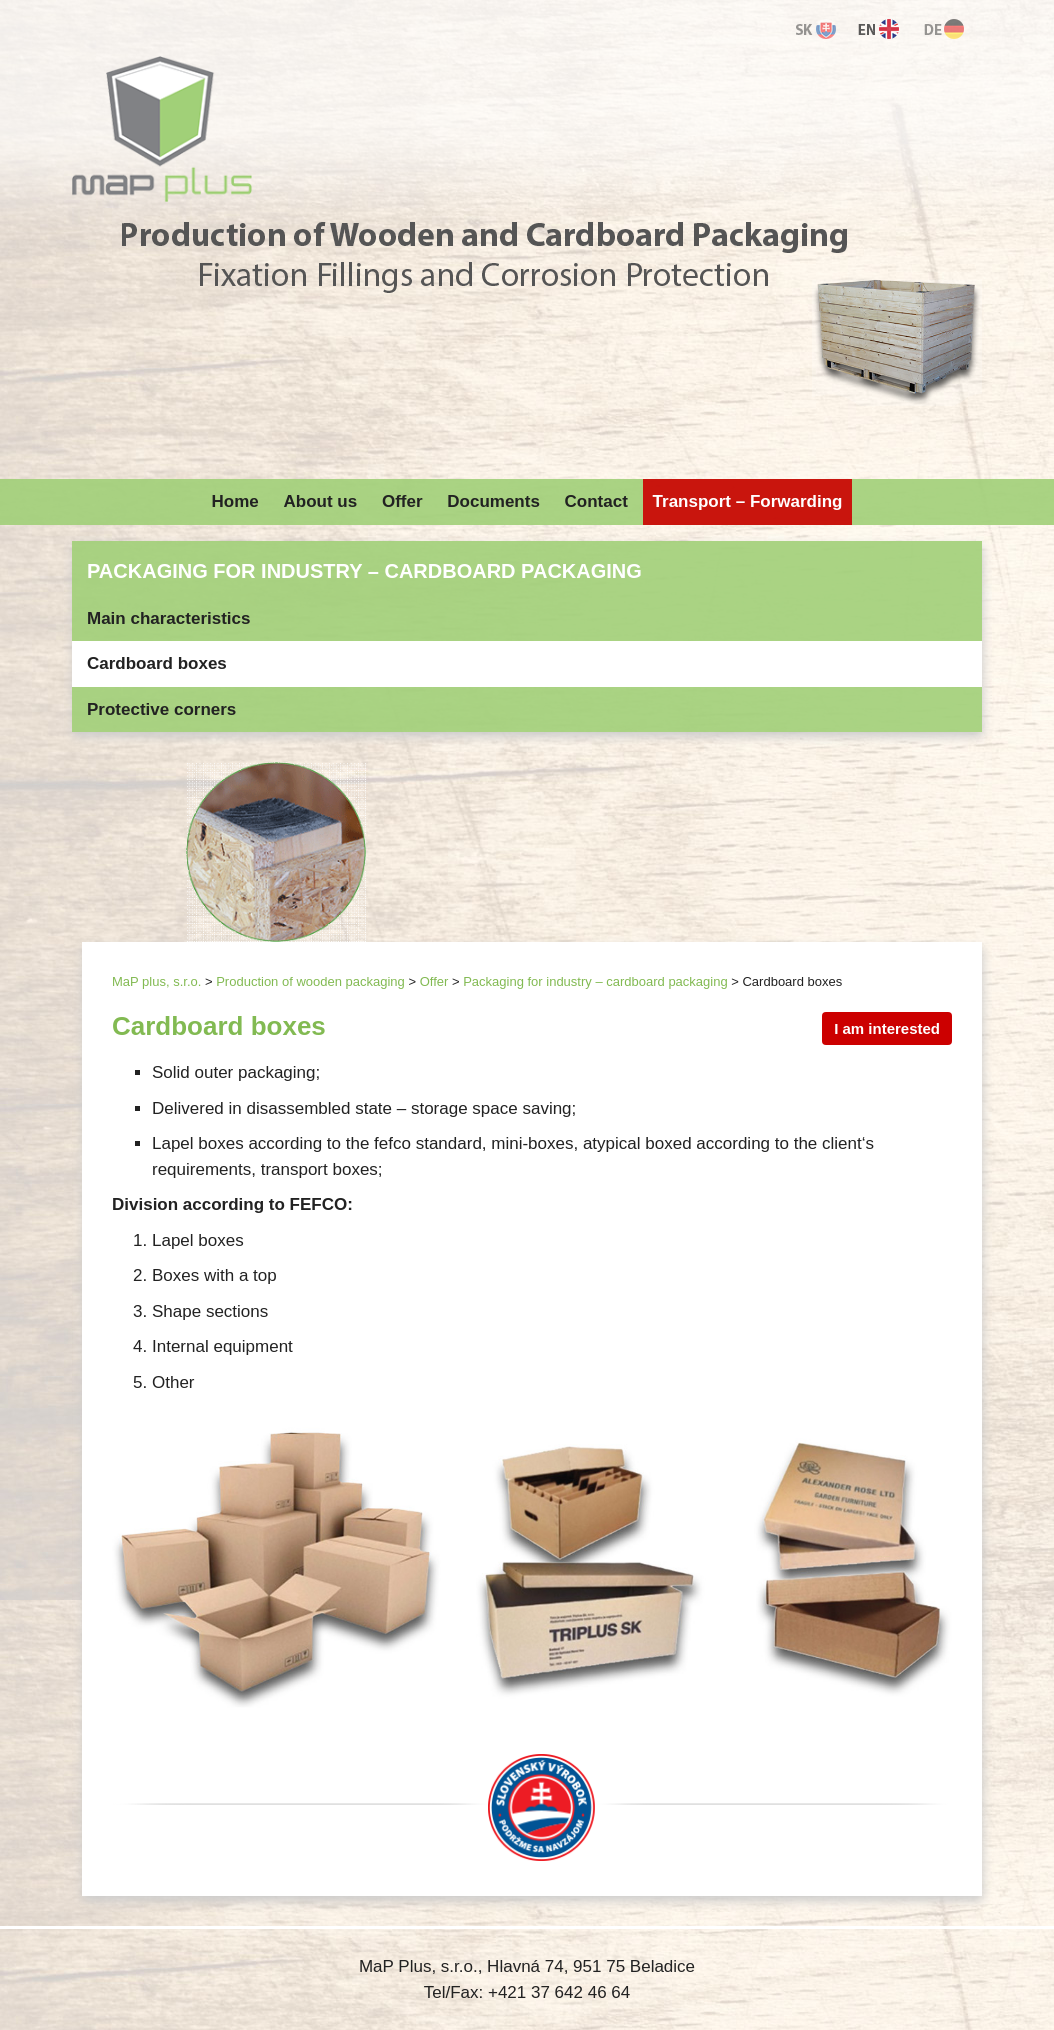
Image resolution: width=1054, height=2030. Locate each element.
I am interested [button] (887, 1028)
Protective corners (161, 709)
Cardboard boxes (157, 663)
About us (321, 501)
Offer (402, 501)
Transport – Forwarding (748, 501)
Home (235, 501)
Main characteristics (168, 618)
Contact (596, 501)
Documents (493, 501)
